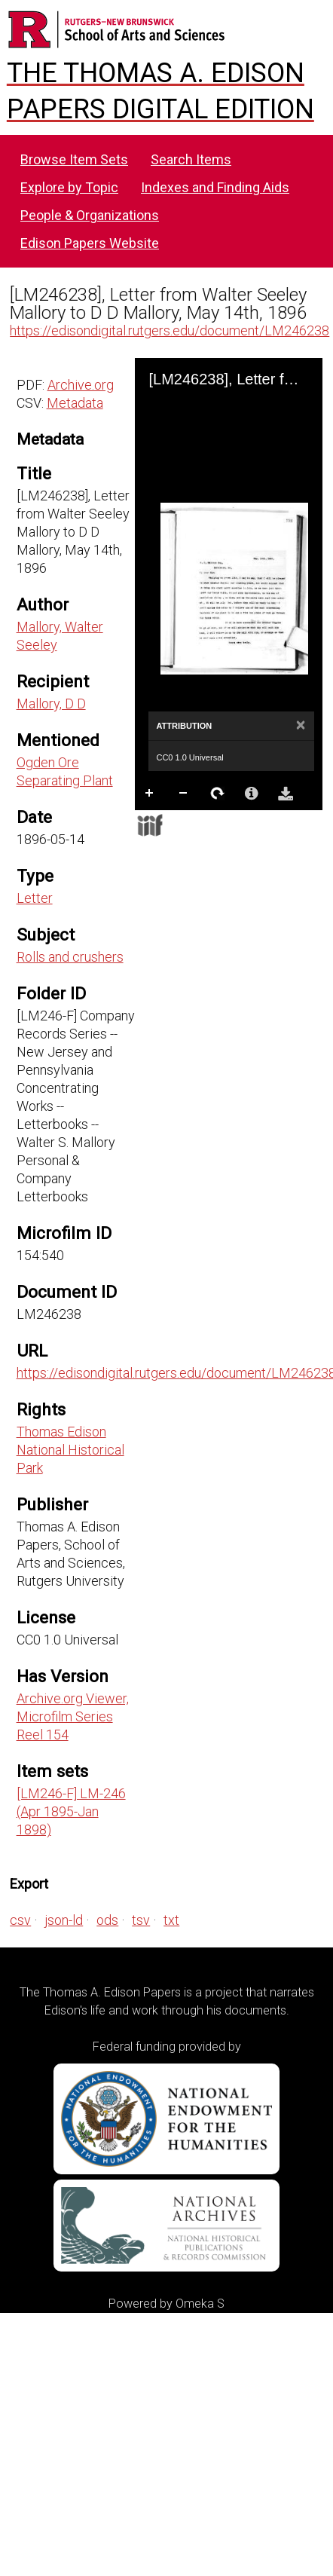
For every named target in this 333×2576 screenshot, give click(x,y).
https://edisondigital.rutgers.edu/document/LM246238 (169, 330)
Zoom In (150, 793)
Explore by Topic (69, 187)
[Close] (301, 725)
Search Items (191, 159)
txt (171, 1920)
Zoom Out (184, 793)
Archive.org (80, 385)
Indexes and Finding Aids (215, 187)
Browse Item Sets (74, 159)
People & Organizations (89, 215)
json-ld (63, 1920)
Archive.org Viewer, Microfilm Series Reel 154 (73, 1716)
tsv (141, 1920)
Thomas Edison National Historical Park (70, 1450)
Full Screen (184, 823)
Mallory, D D (51, 703)
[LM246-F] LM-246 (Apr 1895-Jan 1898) (71, 1811)
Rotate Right (217, 793)
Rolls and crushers (70, 957)
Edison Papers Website (89, 243)
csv (20, 1920)
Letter (35, 898)
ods (107, 1920)
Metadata (75, 403)
